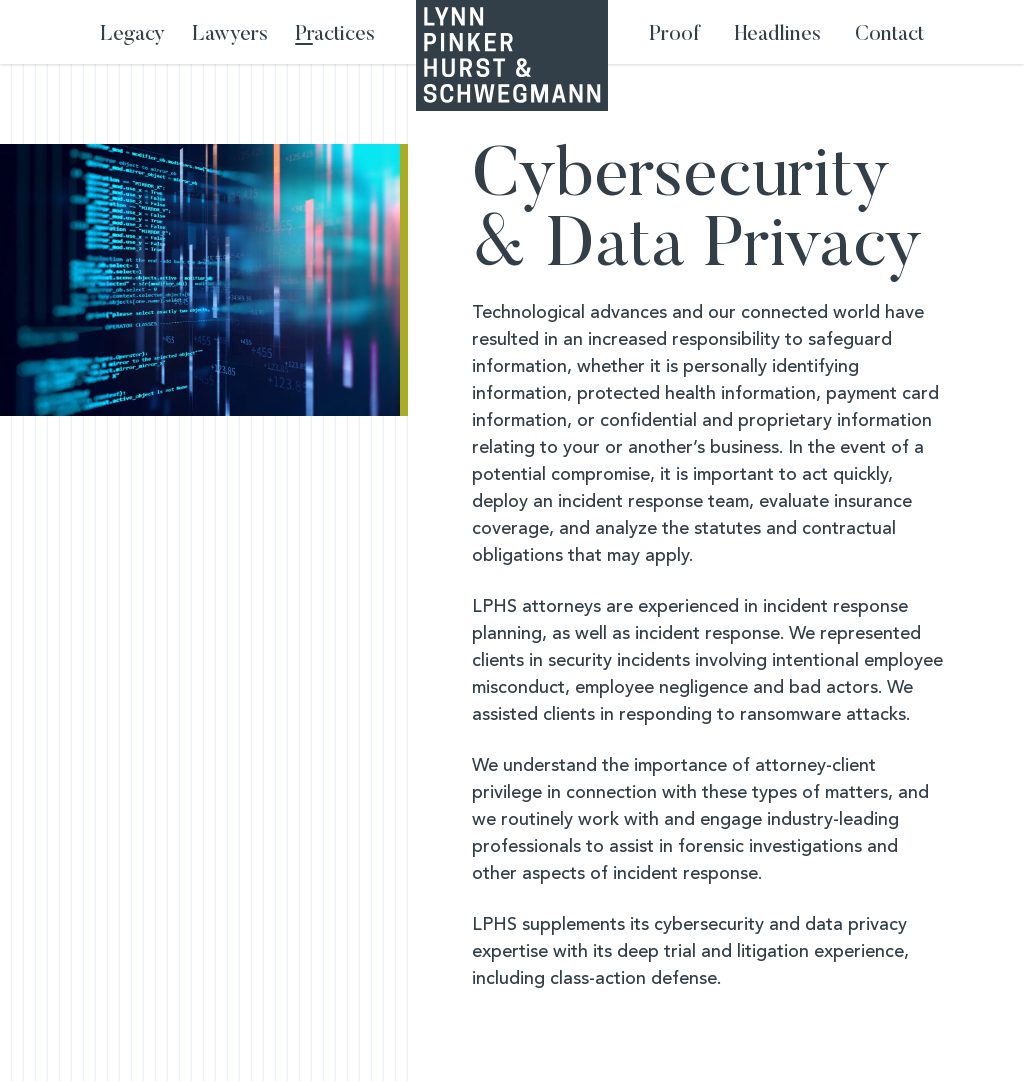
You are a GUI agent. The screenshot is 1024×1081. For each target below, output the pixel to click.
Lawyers (230, 35)
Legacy (132, 35)
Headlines (778, 35)
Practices (335, 35)
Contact (889, 35)
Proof (674, 35)
